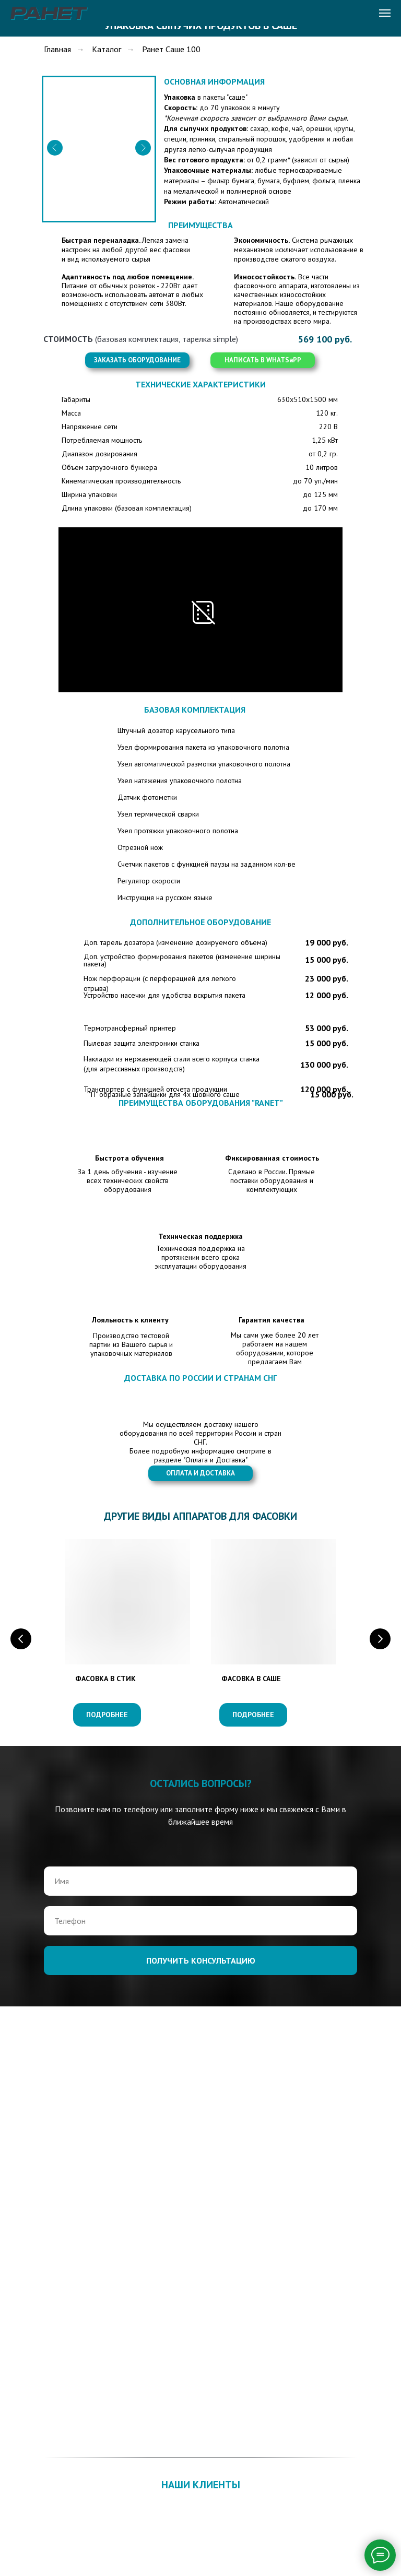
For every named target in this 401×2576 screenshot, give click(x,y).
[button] (137, 360)
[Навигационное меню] (385, 13)
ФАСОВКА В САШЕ (251, 1678)
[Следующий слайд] (380, 1638)
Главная (57, 49)
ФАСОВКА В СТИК (105, 1678)
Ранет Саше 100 (171, 49)
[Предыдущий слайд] (20, 1638)
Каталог (106, 49)
